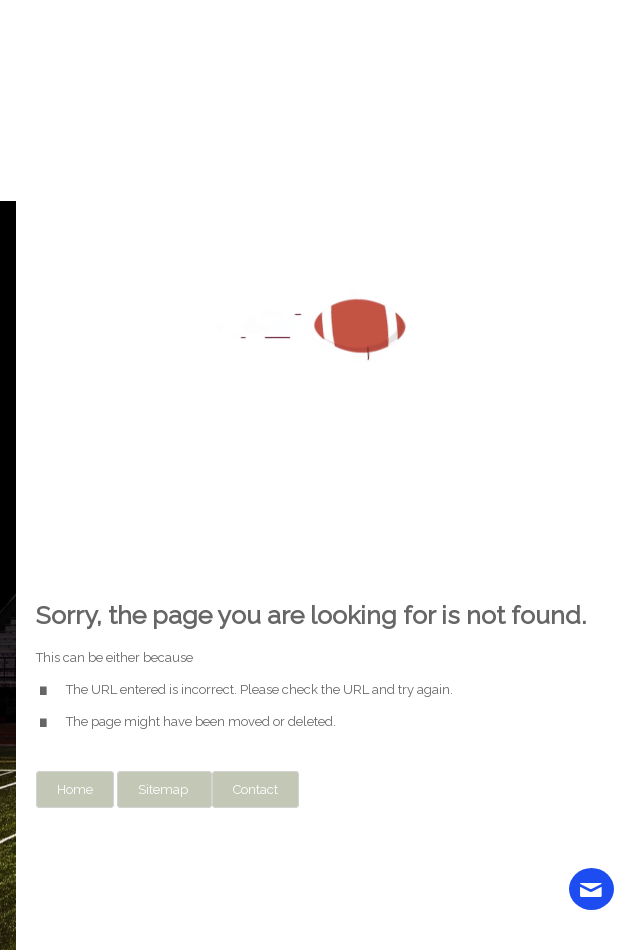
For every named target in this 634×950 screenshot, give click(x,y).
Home (75, 789)
